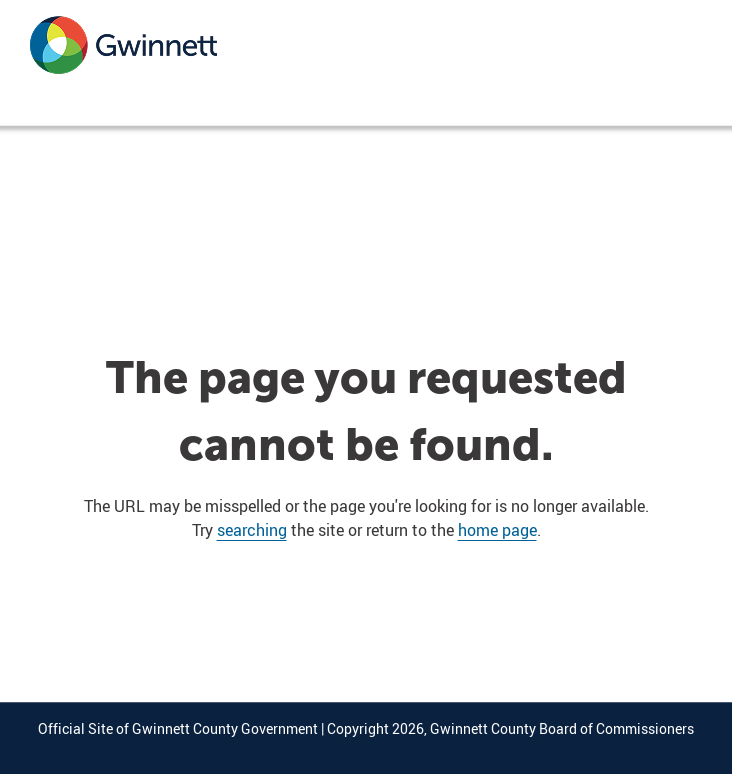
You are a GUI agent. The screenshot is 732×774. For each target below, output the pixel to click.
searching (252, 530)
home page (497, 530)
